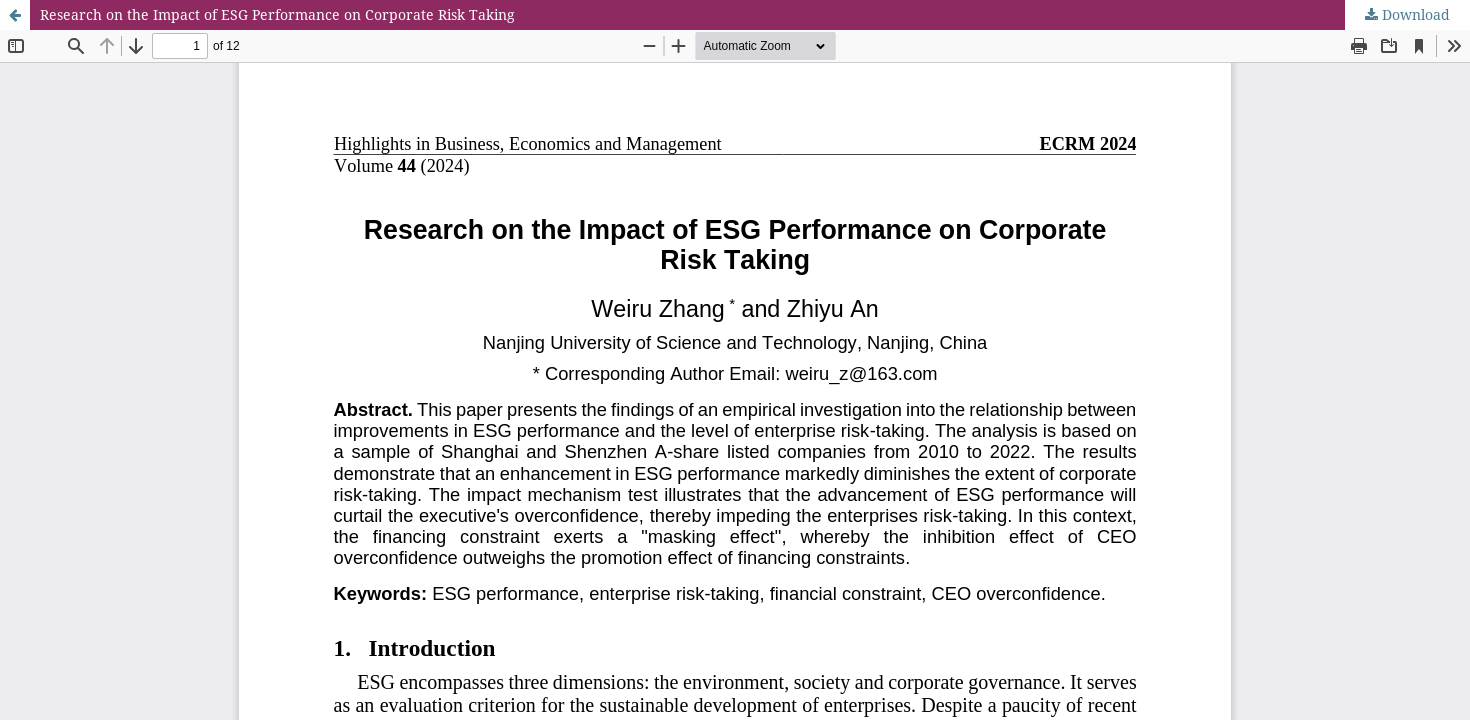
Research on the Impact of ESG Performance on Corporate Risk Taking (277, 14)
